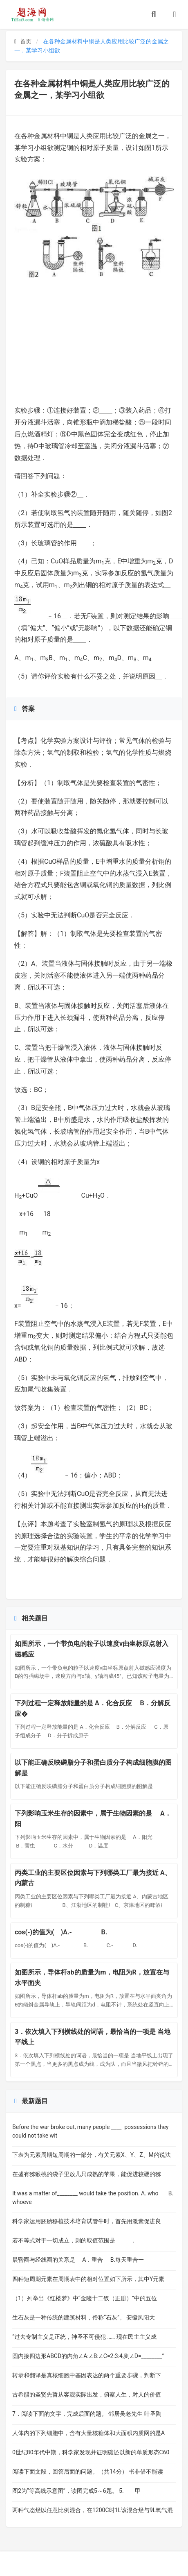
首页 (22, 41)
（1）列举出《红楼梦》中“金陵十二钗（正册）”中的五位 (84, 2298)
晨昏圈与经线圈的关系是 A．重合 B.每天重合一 (78, 2259)
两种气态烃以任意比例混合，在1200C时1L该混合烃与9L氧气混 (92, 2510)
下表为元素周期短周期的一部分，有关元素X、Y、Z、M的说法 (91, 2155)
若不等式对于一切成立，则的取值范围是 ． (74, 2240)
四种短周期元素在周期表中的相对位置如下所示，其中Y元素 (88, 2279)
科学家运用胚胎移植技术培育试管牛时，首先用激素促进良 (86, 2221)
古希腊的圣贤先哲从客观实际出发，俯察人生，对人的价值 (86, 2394)
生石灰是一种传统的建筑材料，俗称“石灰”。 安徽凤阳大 (83, 2317)
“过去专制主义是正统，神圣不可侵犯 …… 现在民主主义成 (84, 2336)
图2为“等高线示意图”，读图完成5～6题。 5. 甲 (76, 2490)
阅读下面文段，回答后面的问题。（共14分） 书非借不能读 (87, 2471)
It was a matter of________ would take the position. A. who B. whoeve (92, 2197)
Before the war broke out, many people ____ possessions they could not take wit (90, 2131)
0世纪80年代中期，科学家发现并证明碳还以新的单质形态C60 (90, 2452)
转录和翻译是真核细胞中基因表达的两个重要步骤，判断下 (86, 2375)
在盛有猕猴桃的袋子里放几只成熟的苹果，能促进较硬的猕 (86, 2174)
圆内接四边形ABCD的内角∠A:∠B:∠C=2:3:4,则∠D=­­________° (88, 2356)
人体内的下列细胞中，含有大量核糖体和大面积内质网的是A (88, 2433)
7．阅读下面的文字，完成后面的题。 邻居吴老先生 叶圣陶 (86, 2413)
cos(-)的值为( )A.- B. (67, 1932)
